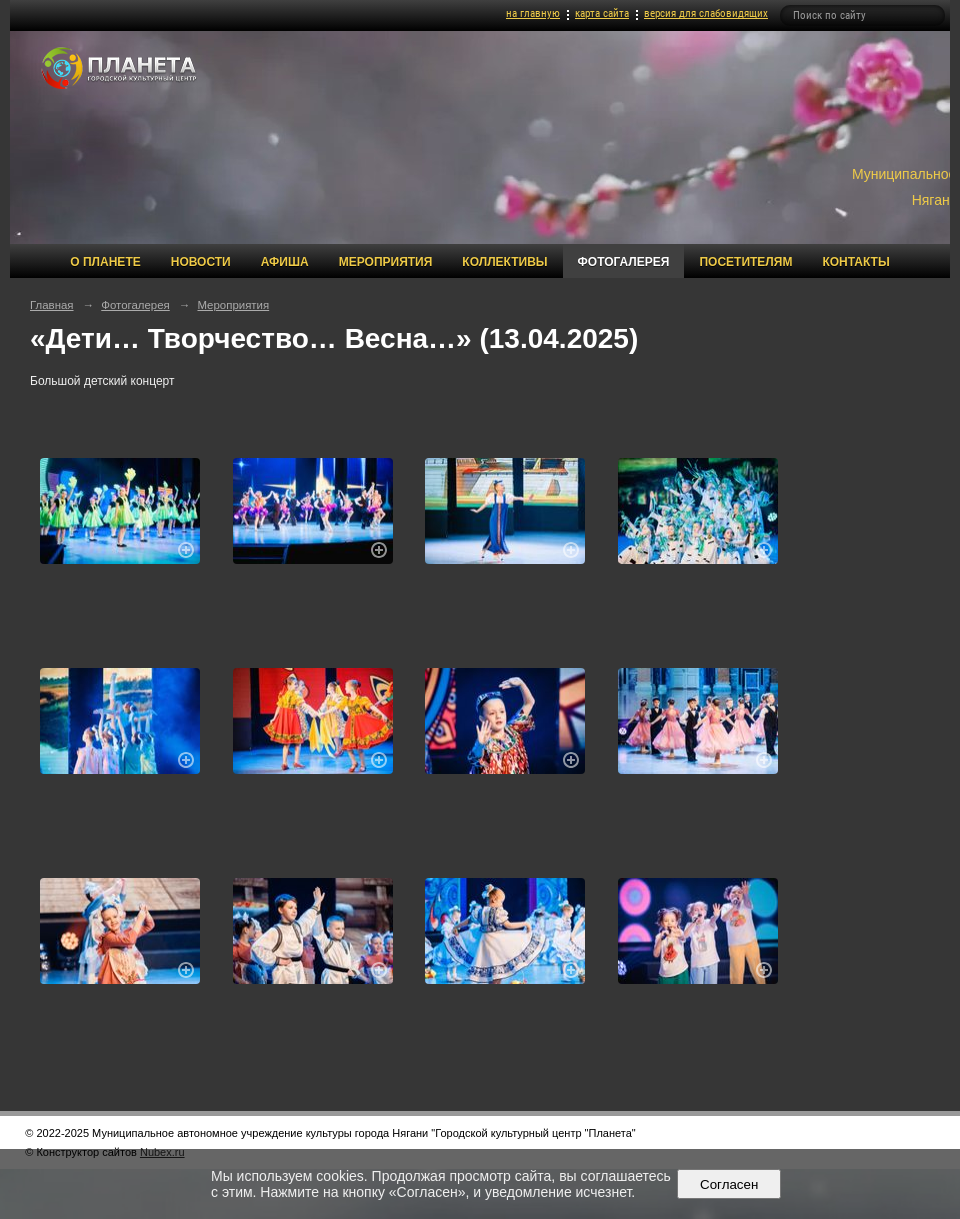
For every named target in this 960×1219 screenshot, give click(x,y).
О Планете (105, 262)
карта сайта (602, 13)
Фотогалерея (624, 262)
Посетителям (745, 262)
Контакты (855, 262)
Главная (52, 305)
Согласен (729, 1184)
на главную (533, 13)
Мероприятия (386, 262)
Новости (201, 262)
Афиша (285, 262)
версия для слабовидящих (706, 13)
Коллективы (504, 262)
